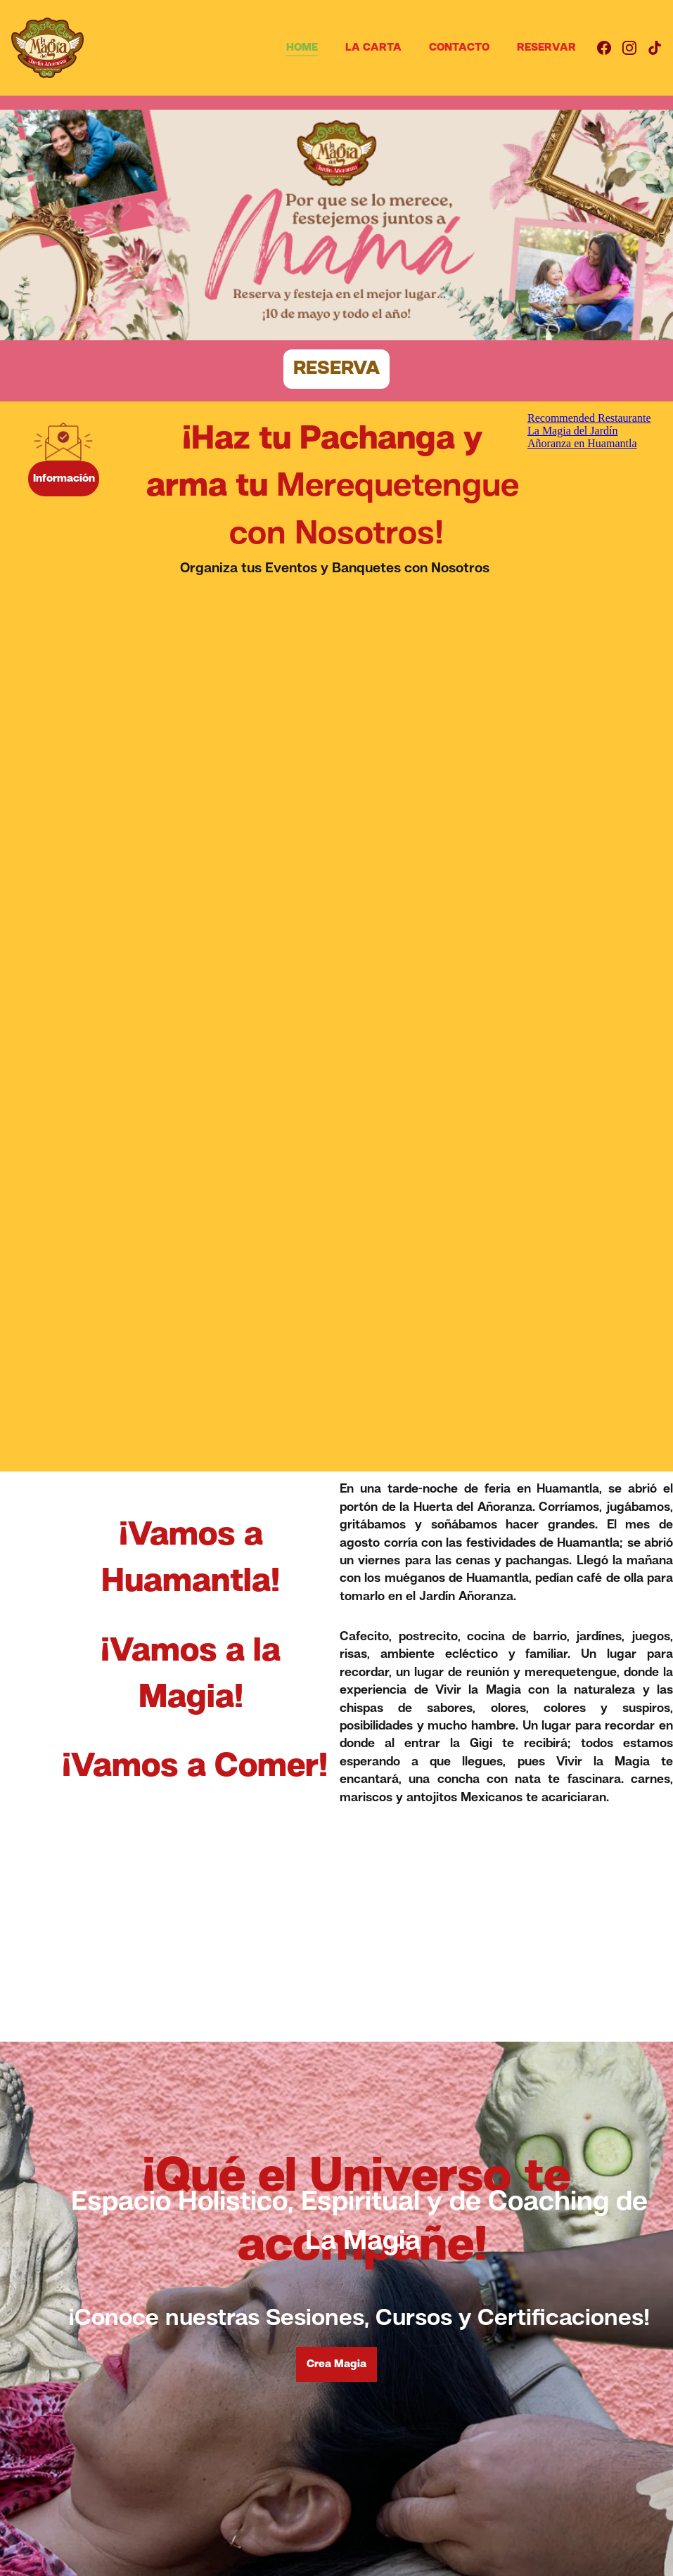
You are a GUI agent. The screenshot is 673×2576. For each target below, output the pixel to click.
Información (64, 478)
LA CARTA (373, 47)
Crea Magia (336, 2364)
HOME (302, 47)
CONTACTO (459, 47)
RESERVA (336, 369)
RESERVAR (546, 47)
